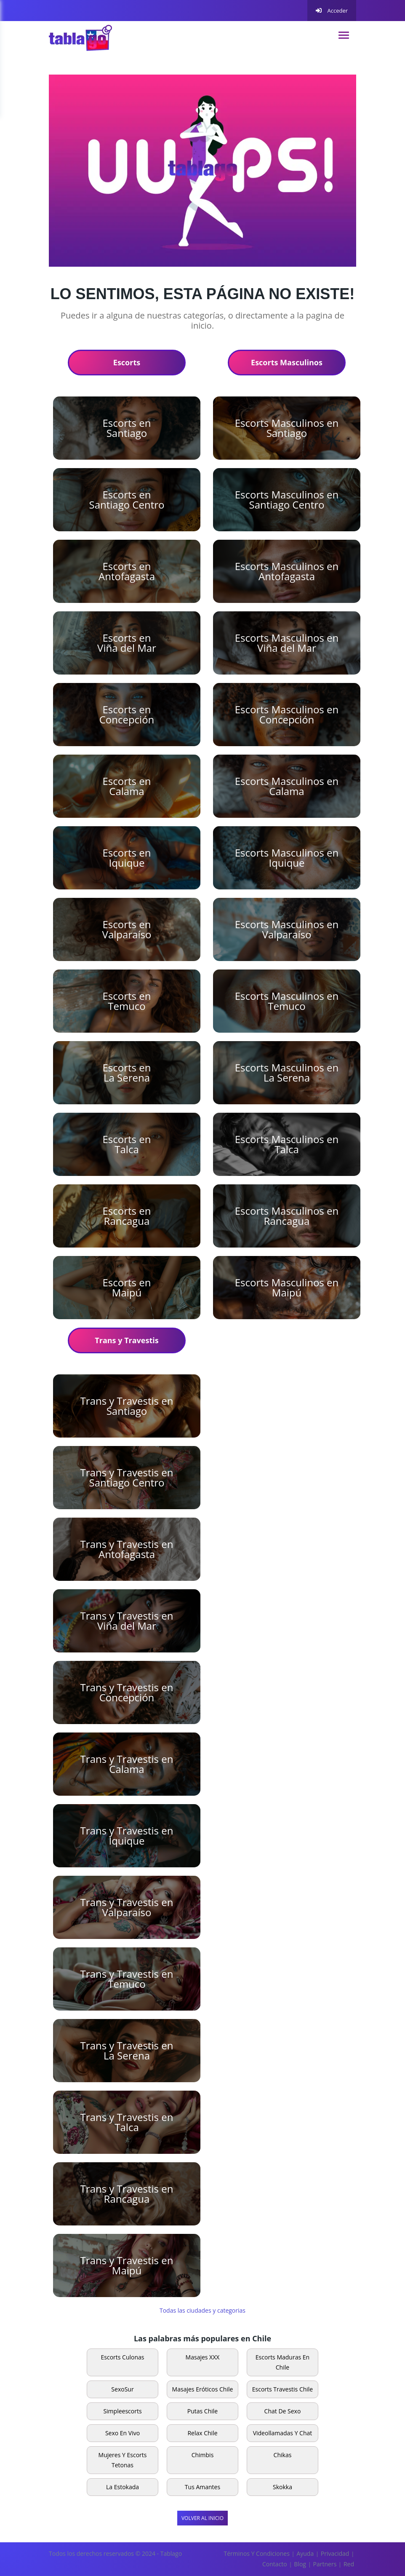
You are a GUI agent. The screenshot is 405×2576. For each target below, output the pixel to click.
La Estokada (122, 2487)
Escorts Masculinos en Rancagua (286, 1216)
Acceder (332, 10)
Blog (300, 2564)
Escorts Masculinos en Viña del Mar (286, 643)
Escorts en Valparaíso (127, 929)
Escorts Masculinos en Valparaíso (286, 929)
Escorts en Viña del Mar (126, 643)
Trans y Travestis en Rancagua (126, 2194)
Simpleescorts (122, 2411)
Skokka (282, 2487)
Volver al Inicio (202, 2518)
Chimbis (203, 2455)
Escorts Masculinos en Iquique (286, 858)
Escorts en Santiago (127, 428)
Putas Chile (202, 2411)
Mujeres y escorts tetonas (123, 2460)
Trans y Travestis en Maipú (126, 2265)
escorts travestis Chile (282, 2389)
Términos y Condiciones (257, 2553)
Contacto (274, 2564)
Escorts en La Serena (127, 1072)
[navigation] (343, 35)
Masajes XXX (203, 2357)
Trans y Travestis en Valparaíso (126, 1907)
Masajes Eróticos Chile (202, 2389)
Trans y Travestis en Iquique (126, 1836)
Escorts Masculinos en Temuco (286, 1001)
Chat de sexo (282, 2411)
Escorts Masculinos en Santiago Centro (286, 499)
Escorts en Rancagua (127, 1216)
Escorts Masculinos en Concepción (286, 714)
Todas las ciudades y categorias (202, 2310)
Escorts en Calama (127, 786)
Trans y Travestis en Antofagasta (126, 1549)
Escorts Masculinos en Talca (286, 1144)
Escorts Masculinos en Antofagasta (286, 571)
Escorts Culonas (122, 2357)
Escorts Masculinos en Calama (286, 786)
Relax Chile (202, 2433)
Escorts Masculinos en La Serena (286, 1072)
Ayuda (305, 2553)
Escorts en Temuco (127, 1001)
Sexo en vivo (122, 2433)
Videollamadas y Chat (282, 2433)
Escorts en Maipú (127, 1287)
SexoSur (122, 2389)
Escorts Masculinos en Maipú (286, 1287)
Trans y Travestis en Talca (126, 2122)
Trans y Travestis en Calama (126, 1764)
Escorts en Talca (127, 1144)
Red (349, 2564)
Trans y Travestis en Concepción (126, 1692)
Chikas (283, 2455)
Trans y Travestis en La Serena (126, 2050)
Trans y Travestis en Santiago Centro (126, 1477)
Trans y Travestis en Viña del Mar (126, 1621)
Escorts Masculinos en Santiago (286, 428)
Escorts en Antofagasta (127, 571)
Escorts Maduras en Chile (282, 2362)
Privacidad (335, 2553)
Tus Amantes (202, 2487)
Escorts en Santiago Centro (127, 499)
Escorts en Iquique (127, 858)
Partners (325, 2564)
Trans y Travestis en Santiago (126, 1406)
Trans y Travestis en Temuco (126, 1979)
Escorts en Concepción (127, 714)
